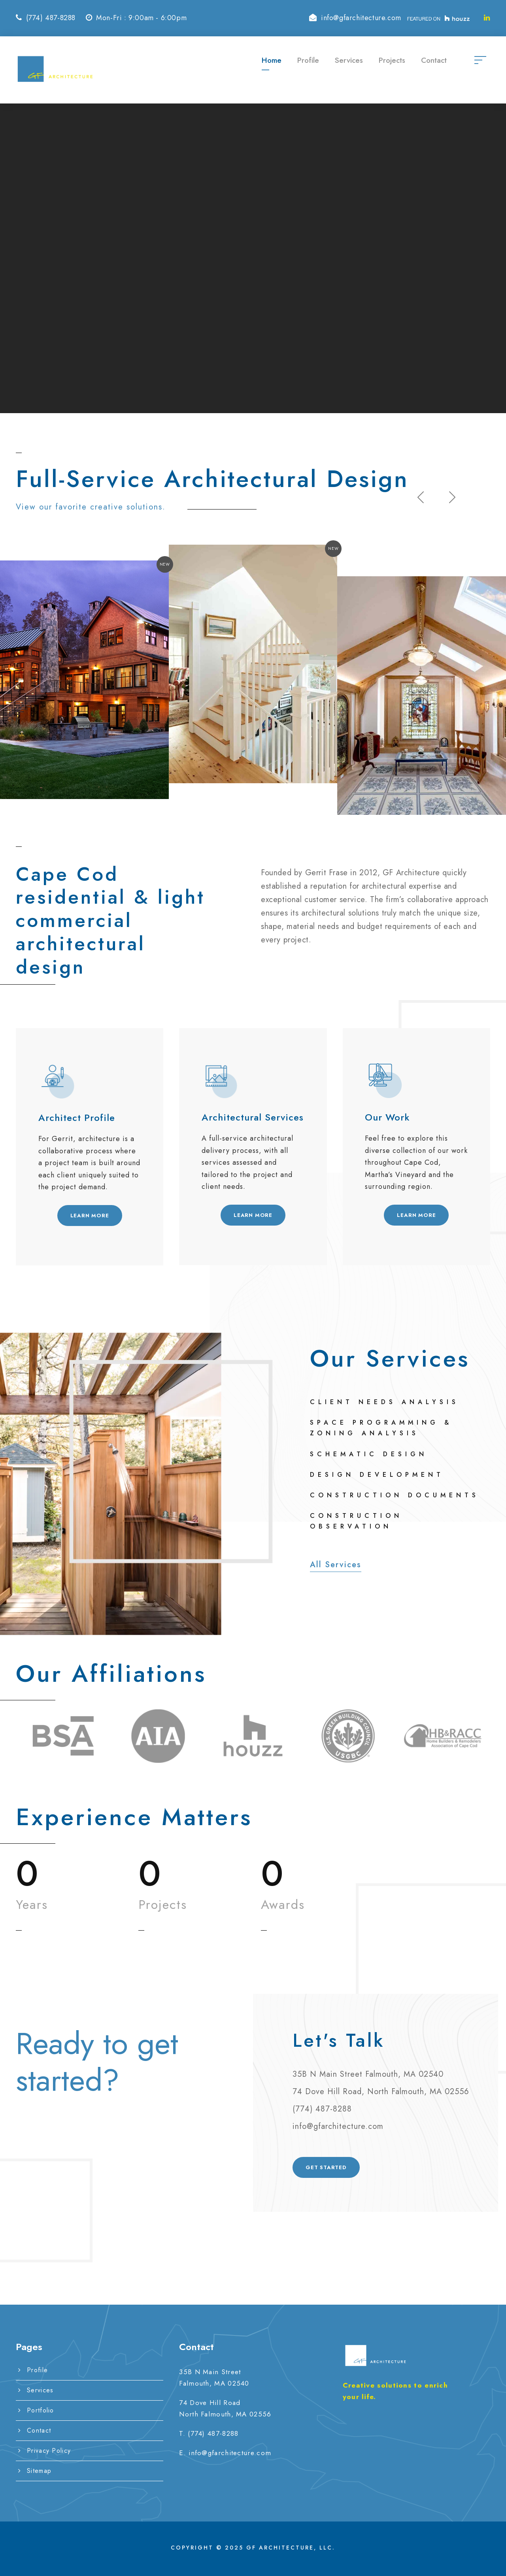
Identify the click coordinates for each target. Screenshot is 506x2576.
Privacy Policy (49, 2450)
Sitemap (39, 2470)
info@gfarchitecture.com (230, 2453)
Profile (308, 60)
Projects (392, 60)
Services (349, 60)
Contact (434, 60)
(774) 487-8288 (213, 2433)
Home (271, 60)
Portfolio (40, 2410)
